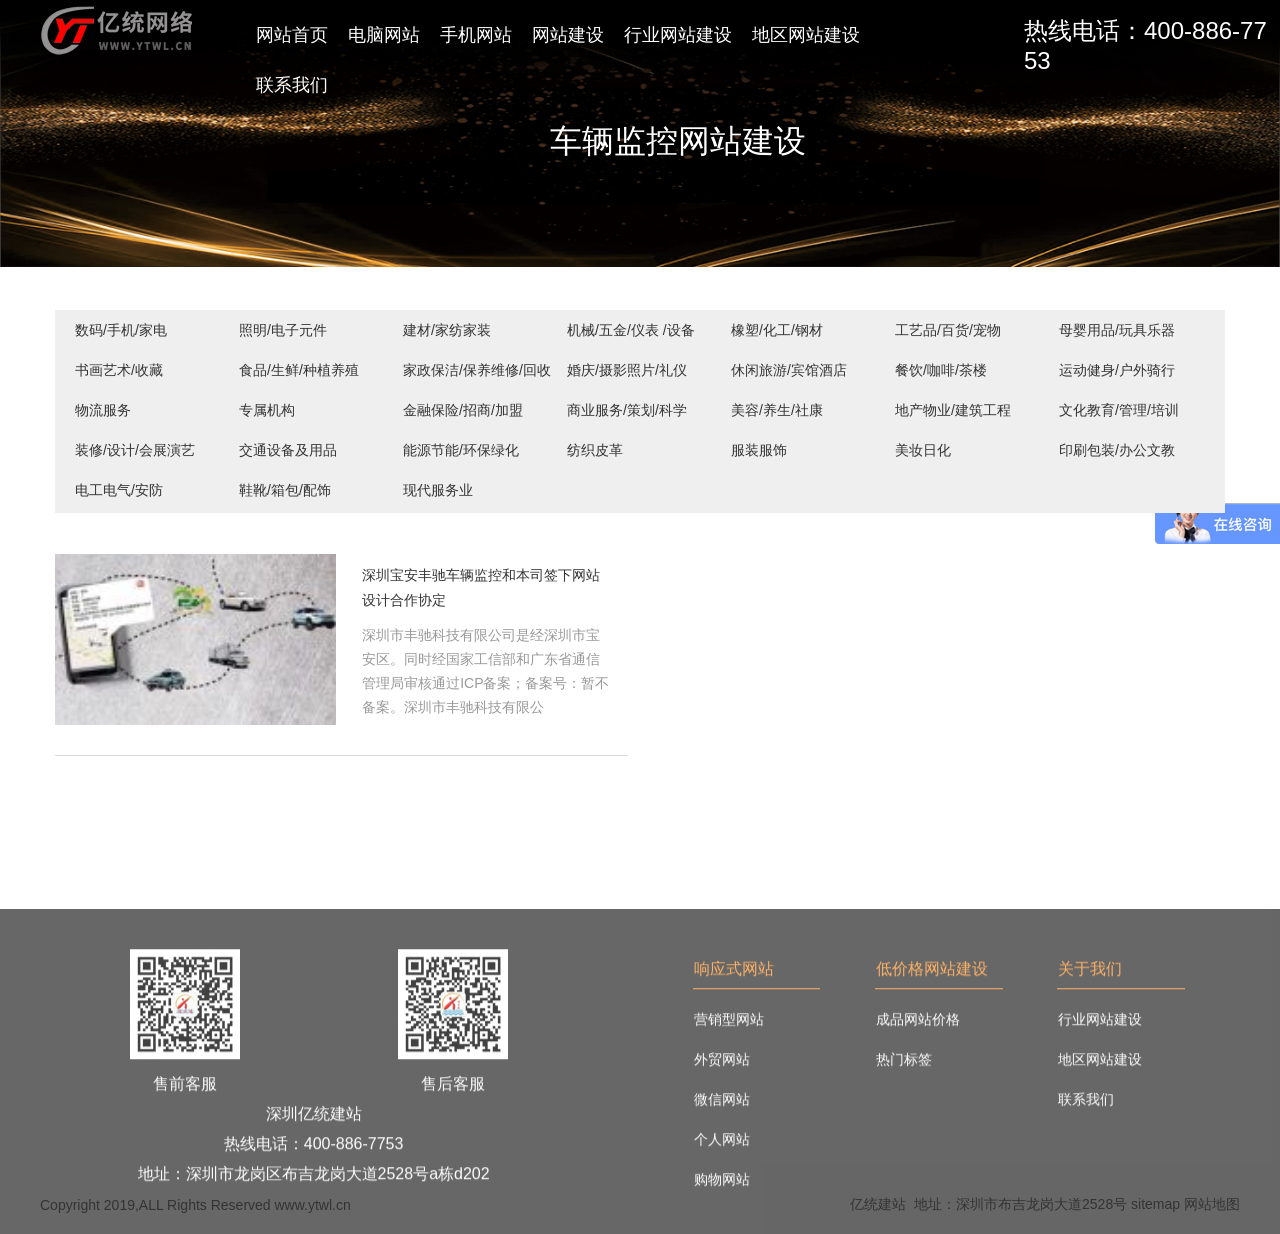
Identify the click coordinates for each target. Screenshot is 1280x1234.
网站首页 (292, 35)
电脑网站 (384, 35)
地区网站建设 (806, 35)
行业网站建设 (678, 35)
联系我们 (292, 85)
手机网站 (476, 35)
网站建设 (568, 35)
